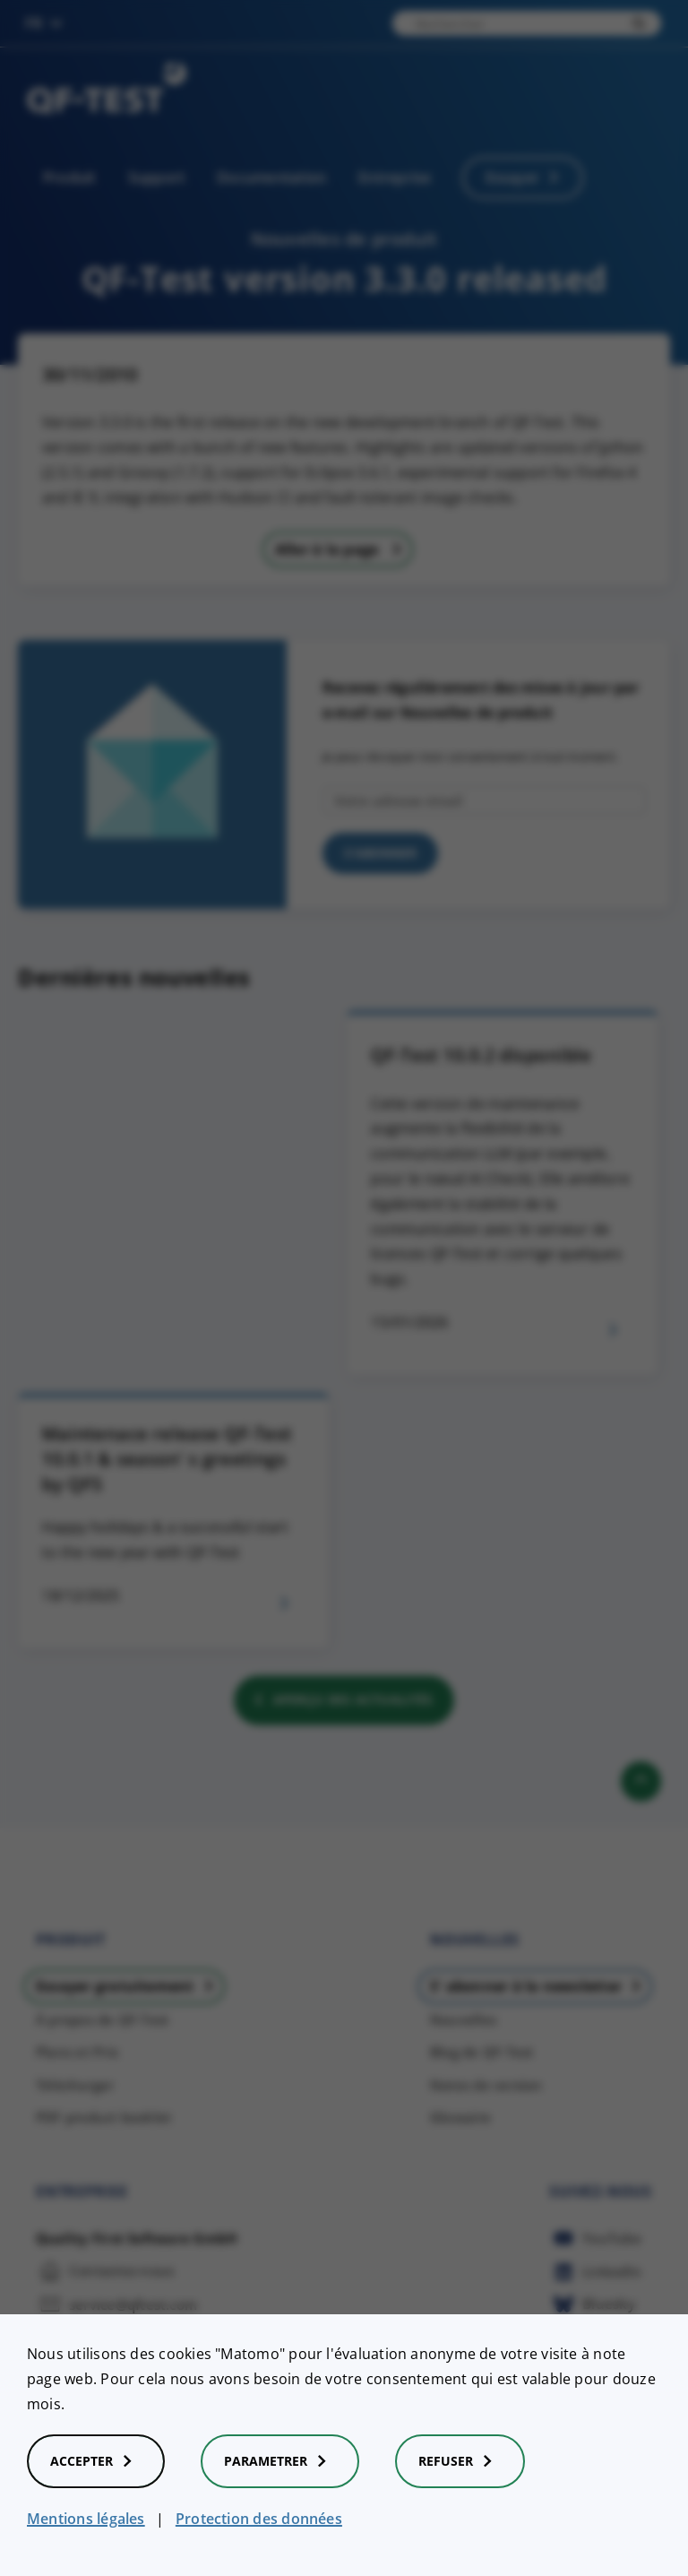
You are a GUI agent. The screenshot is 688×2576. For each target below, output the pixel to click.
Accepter (96, 2461)
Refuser (460, 2461)
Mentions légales (86, 2518)
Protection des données (259, 2518)
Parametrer (280, 2461)
